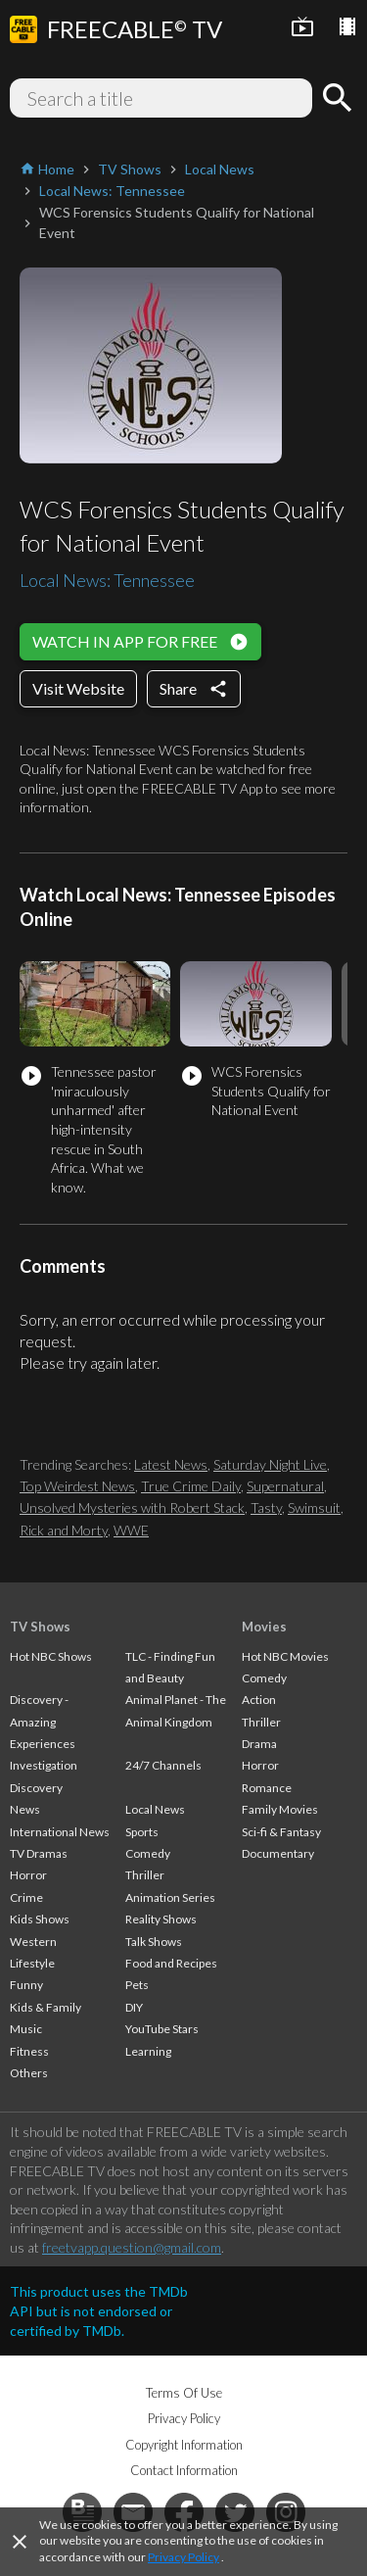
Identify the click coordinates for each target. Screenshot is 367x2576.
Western (33, 1941)
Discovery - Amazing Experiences (42, 1721)
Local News (155, 1809)
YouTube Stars (162, 2028)
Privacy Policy (183, 2557)
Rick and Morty (64, 1530)
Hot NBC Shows (51, 1656)
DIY (134, 2007)
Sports (142, 1831)
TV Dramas (39, 1853)
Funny (26, 1984)
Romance (267, 1787)
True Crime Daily (191, 1486)
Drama (259, 1743)
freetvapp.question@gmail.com (131, 2247)
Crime (26, 1897)
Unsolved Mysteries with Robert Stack (132, 1507)
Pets (137, 1984)
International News (60, 1831)
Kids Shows (39, 1919)
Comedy (147, 1853)
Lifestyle (32, 1963)
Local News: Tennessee (107, 580)
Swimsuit (314, 1507)
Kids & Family (45, 2007)
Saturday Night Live (270, 1464)
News (25, 1809)
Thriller (144, 1875)
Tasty (266, 1507)
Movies (264, 1626)
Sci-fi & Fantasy (281, 1831)
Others (29, 2073)
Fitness (29, 2051)
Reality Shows (161, 1919)
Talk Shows (153, 1941)
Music (26, 2028)
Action (259, 1699)
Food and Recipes (171, 1963)
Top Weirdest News (77, 1486)
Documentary (278, 1853)
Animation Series (170, 1897)
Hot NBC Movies (285, 1656)
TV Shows (40, 1626)
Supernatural (285, 1486)
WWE (131, 1530)
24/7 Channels (163, 1765)
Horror (28, 1875)
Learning (148, 2051)
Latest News (170, 1464)
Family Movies (280, 1809)
